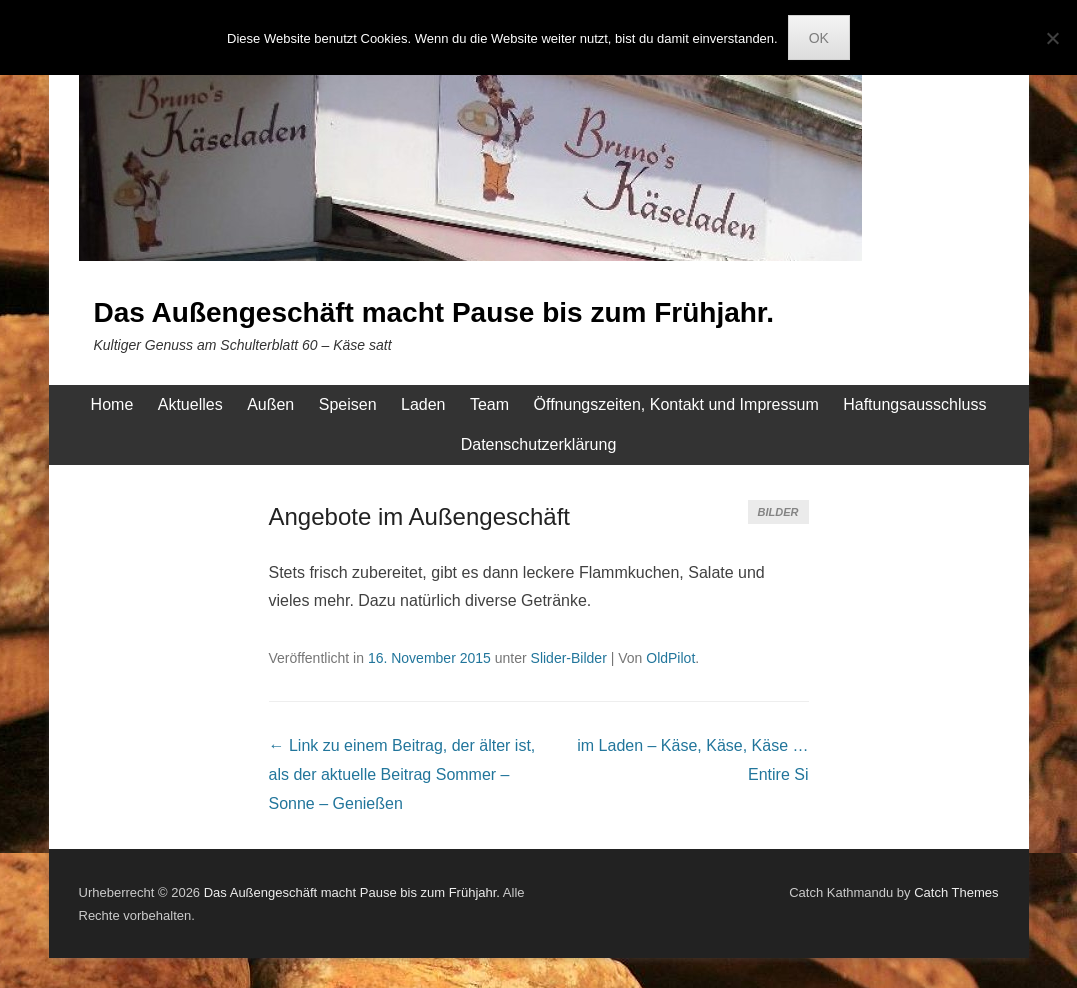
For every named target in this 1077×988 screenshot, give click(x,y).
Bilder (778, 512)
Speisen (348, 404)
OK (819, 38)
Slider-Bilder (569, 658)
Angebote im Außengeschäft (420, 516)
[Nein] (1052, 38)
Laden (423, 404)
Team (489, 404)
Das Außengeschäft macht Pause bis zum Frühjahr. (434, 312)
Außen (270, 404)
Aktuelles (190, 404)
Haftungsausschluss (914, 404)
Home (112, 404)
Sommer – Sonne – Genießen (402, 774)
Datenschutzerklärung (539, 444)
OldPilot (670, 658)
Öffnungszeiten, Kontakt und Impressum (676, 404)
